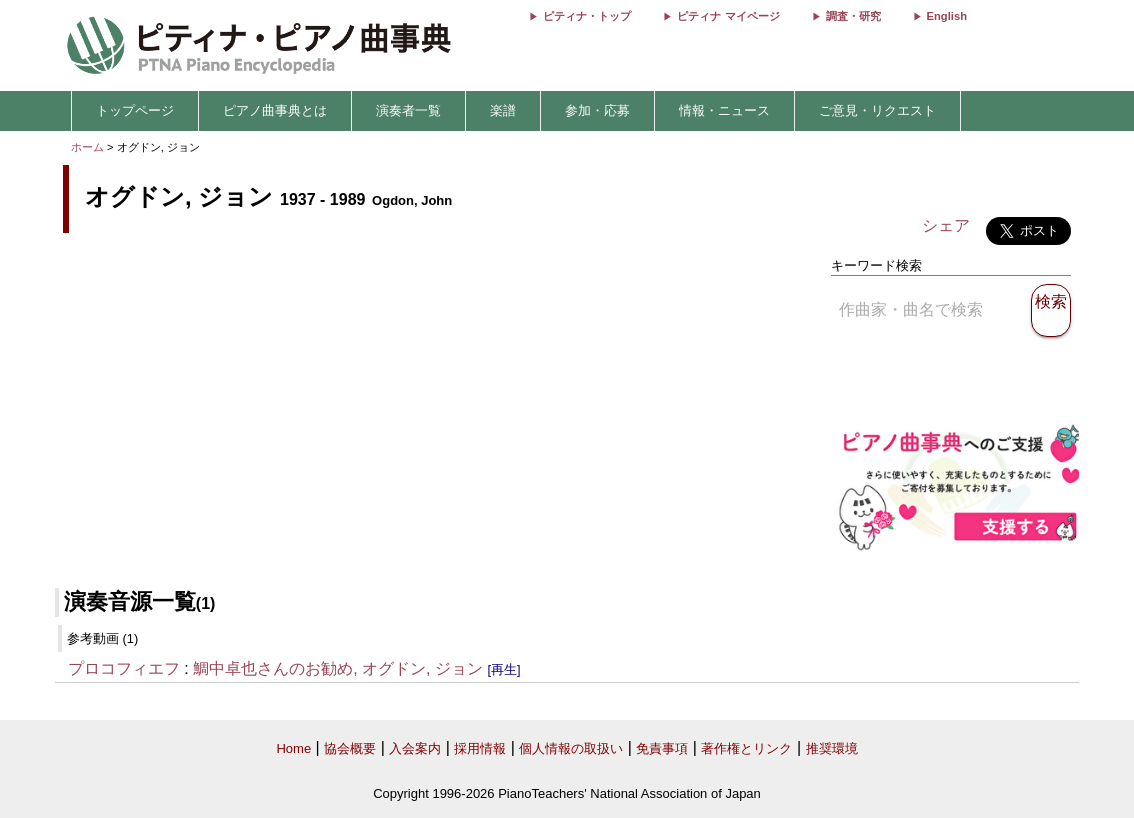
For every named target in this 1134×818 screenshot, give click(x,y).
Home (293, 748)
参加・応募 (597, 110)
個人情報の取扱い (571, 748)
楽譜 (503, 110)
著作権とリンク (746, 748)
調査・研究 (853, 16)
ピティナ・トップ (587, 16)
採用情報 (480, 748)
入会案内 (415, 748)
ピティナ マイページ (728, 16)
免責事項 (662, 748)
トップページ (135, 110)
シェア (946, 225)
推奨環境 (832, 748)
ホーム (87, 147)
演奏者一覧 (408, 110)
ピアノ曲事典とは (275, 110)
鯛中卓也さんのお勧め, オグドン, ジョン (338, 668)
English (947, 16)
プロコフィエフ (124, 668)
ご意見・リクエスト (877, 110)
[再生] (503, 669)
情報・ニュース (724, 110)
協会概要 (350, 748)
